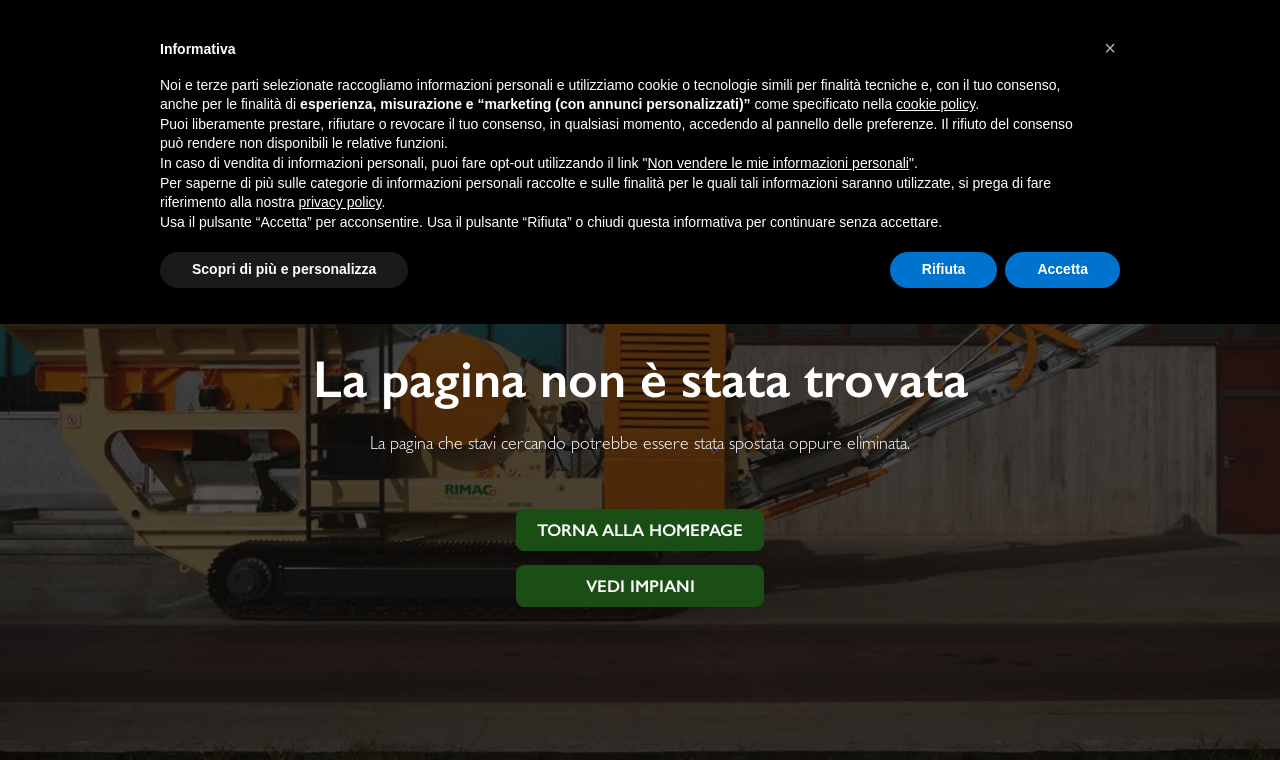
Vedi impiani (640, 586)
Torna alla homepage (640, 530)
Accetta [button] (1062, 269)
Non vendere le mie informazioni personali (777, 163)
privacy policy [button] (340, 202)
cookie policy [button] (935, 104)
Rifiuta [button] (944, 269)
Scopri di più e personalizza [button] (284, 269)
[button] (1110, 48)
